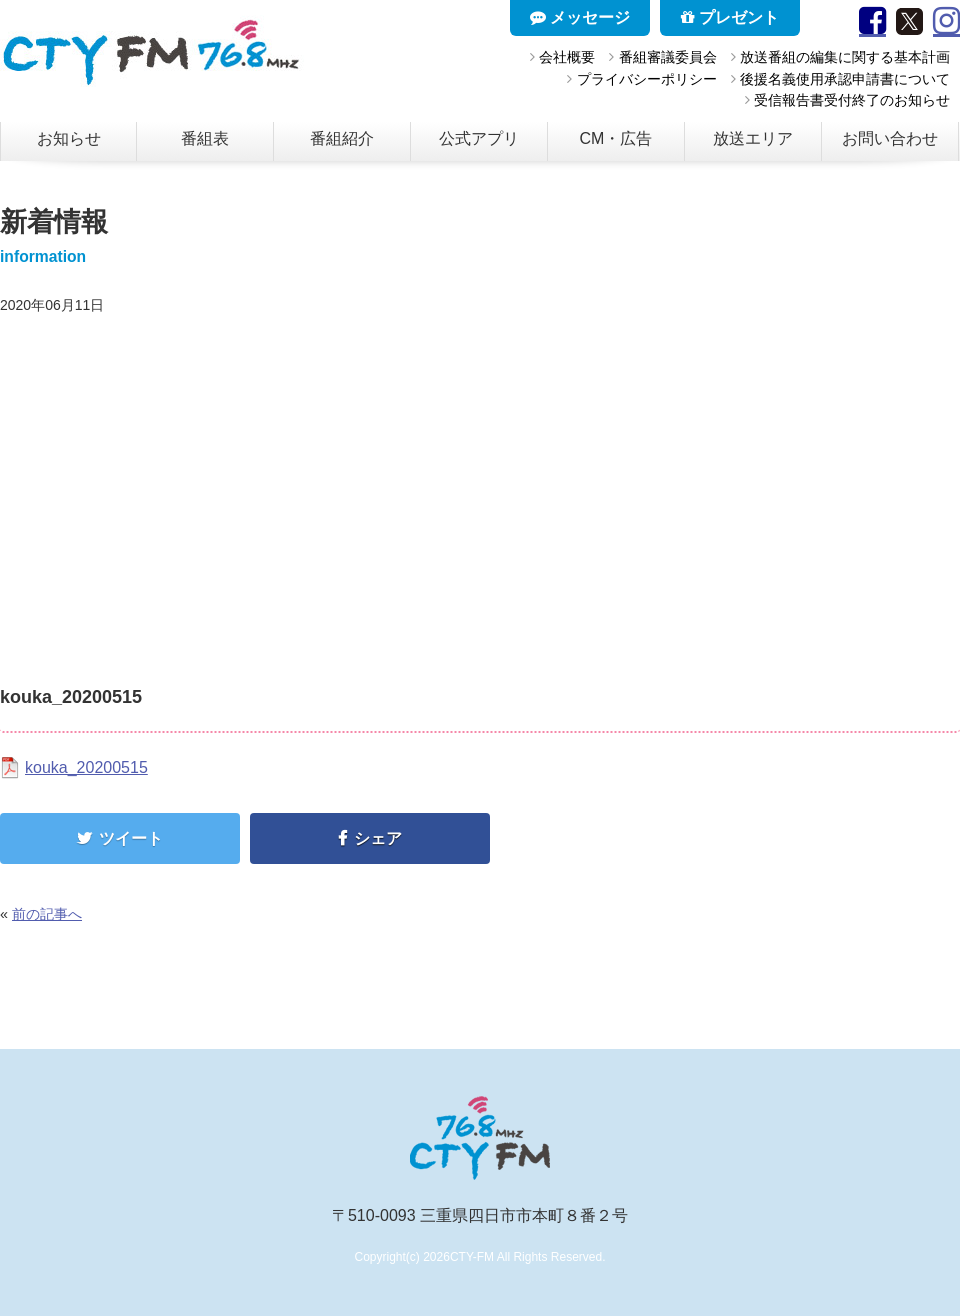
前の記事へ (47, 914)
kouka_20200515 (86, 767)
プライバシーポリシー (647, 79)
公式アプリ (479, 138)
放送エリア (753, 138)
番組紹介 (342, 138)
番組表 (205, 138)
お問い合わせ (890, 138)
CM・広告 (616, 138)
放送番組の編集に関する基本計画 (845, 57)
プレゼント (730, 17)
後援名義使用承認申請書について (845, 79)
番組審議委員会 (668, 57)
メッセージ (580, 17)
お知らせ (69, 138)
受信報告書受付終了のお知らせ (852, 100)
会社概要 (567, 57)
